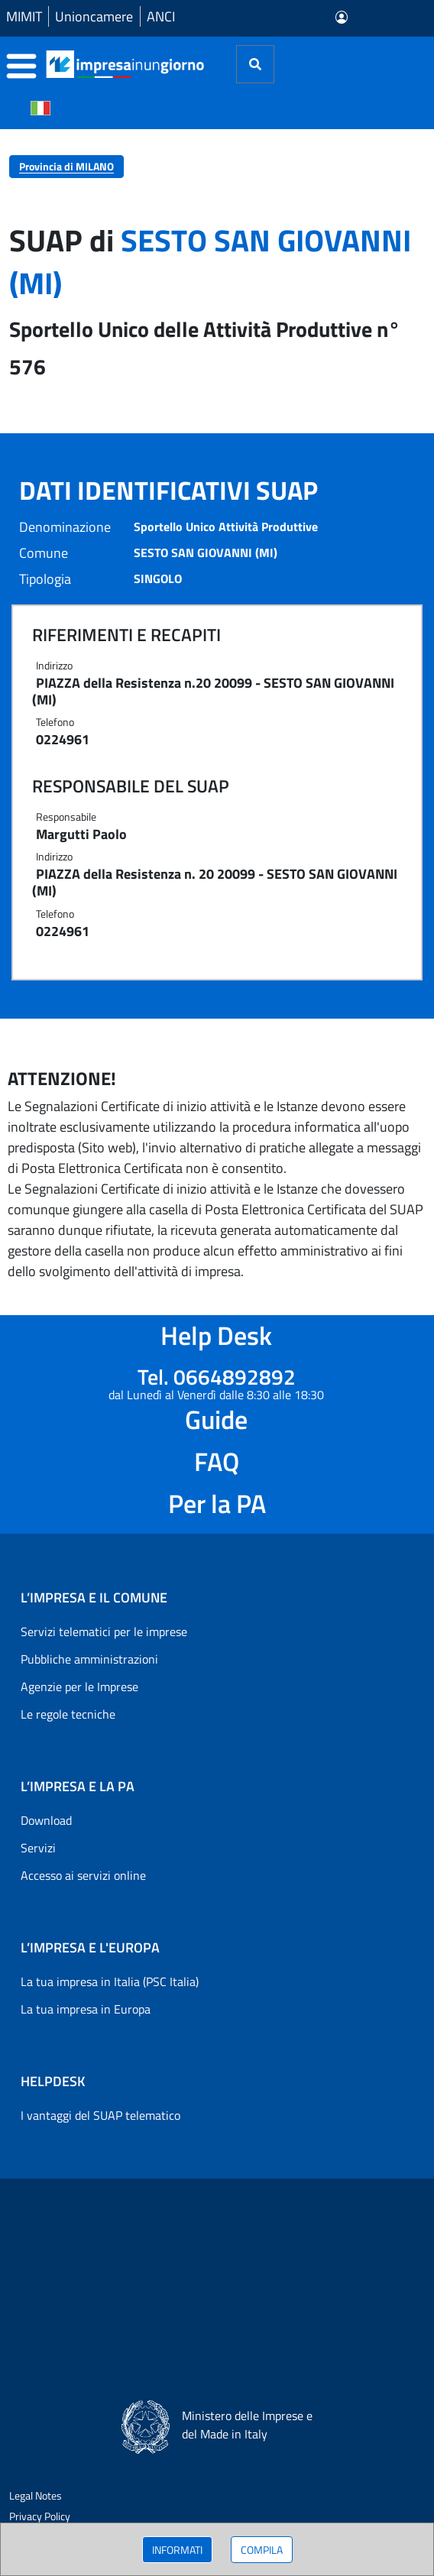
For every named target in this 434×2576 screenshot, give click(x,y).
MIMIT (24, 16)
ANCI (161, 16)
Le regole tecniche (68, 1714)
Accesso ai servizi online (83, 1875)
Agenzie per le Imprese (79, 1686)
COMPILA (262, 2550)
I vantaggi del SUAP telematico (100, 2115)
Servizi (38, 1848)
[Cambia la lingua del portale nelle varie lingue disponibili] (40, 107)
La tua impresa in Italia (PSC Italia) (110, 1981)
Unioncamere (94, 16)
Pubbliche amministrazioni (89, 1659)
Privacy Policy (39, 2516)
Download (46, 1820)
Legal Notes (35, 2495)
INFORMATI (177, 2550)
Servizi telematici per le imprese (104, 1631)
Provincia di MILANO (66, 166)
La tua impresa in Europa (86, 2009)
